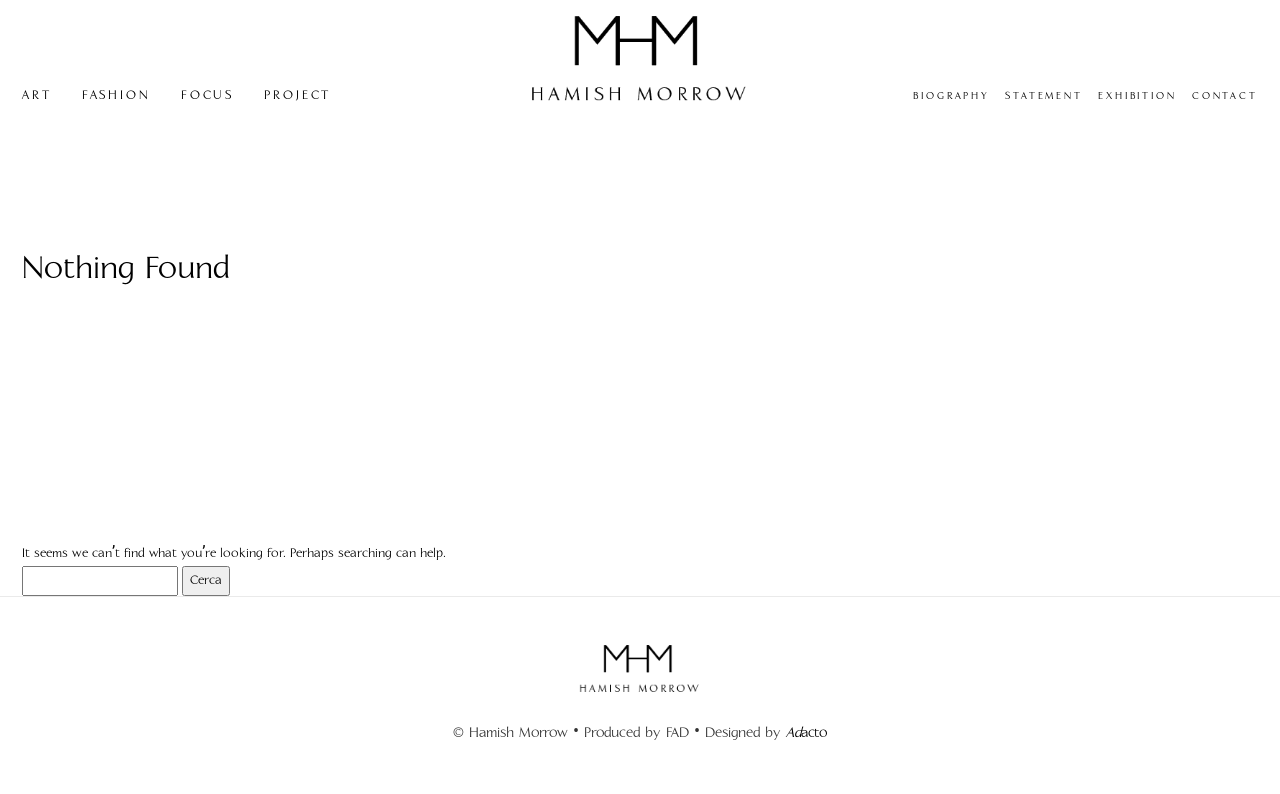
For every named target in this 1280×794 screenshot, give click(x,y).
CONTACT (1225, 96)
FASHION (116, 95)
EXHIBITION (1137, 96)
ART (37, 95)
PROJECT (297, 95)
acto (806, 732)
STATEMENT (1044, 96)
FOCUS (207, 95)
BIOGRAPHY (951, 96)
